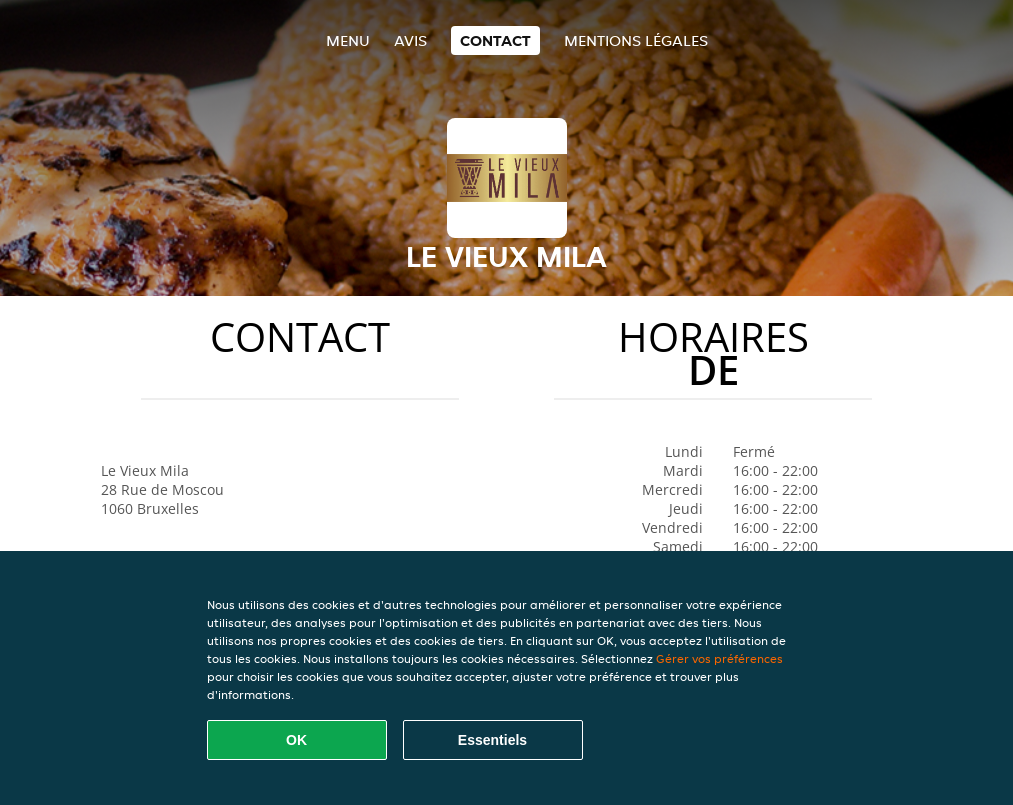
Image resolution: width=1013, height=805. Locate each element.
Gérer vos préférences (719, 658)
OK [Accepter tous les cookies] (296, 740)
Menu (348, 40)
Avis (410, 40)
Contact (495, 40)
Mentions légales (636, 40)
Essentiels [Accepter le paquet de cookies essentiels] (492, 740)
